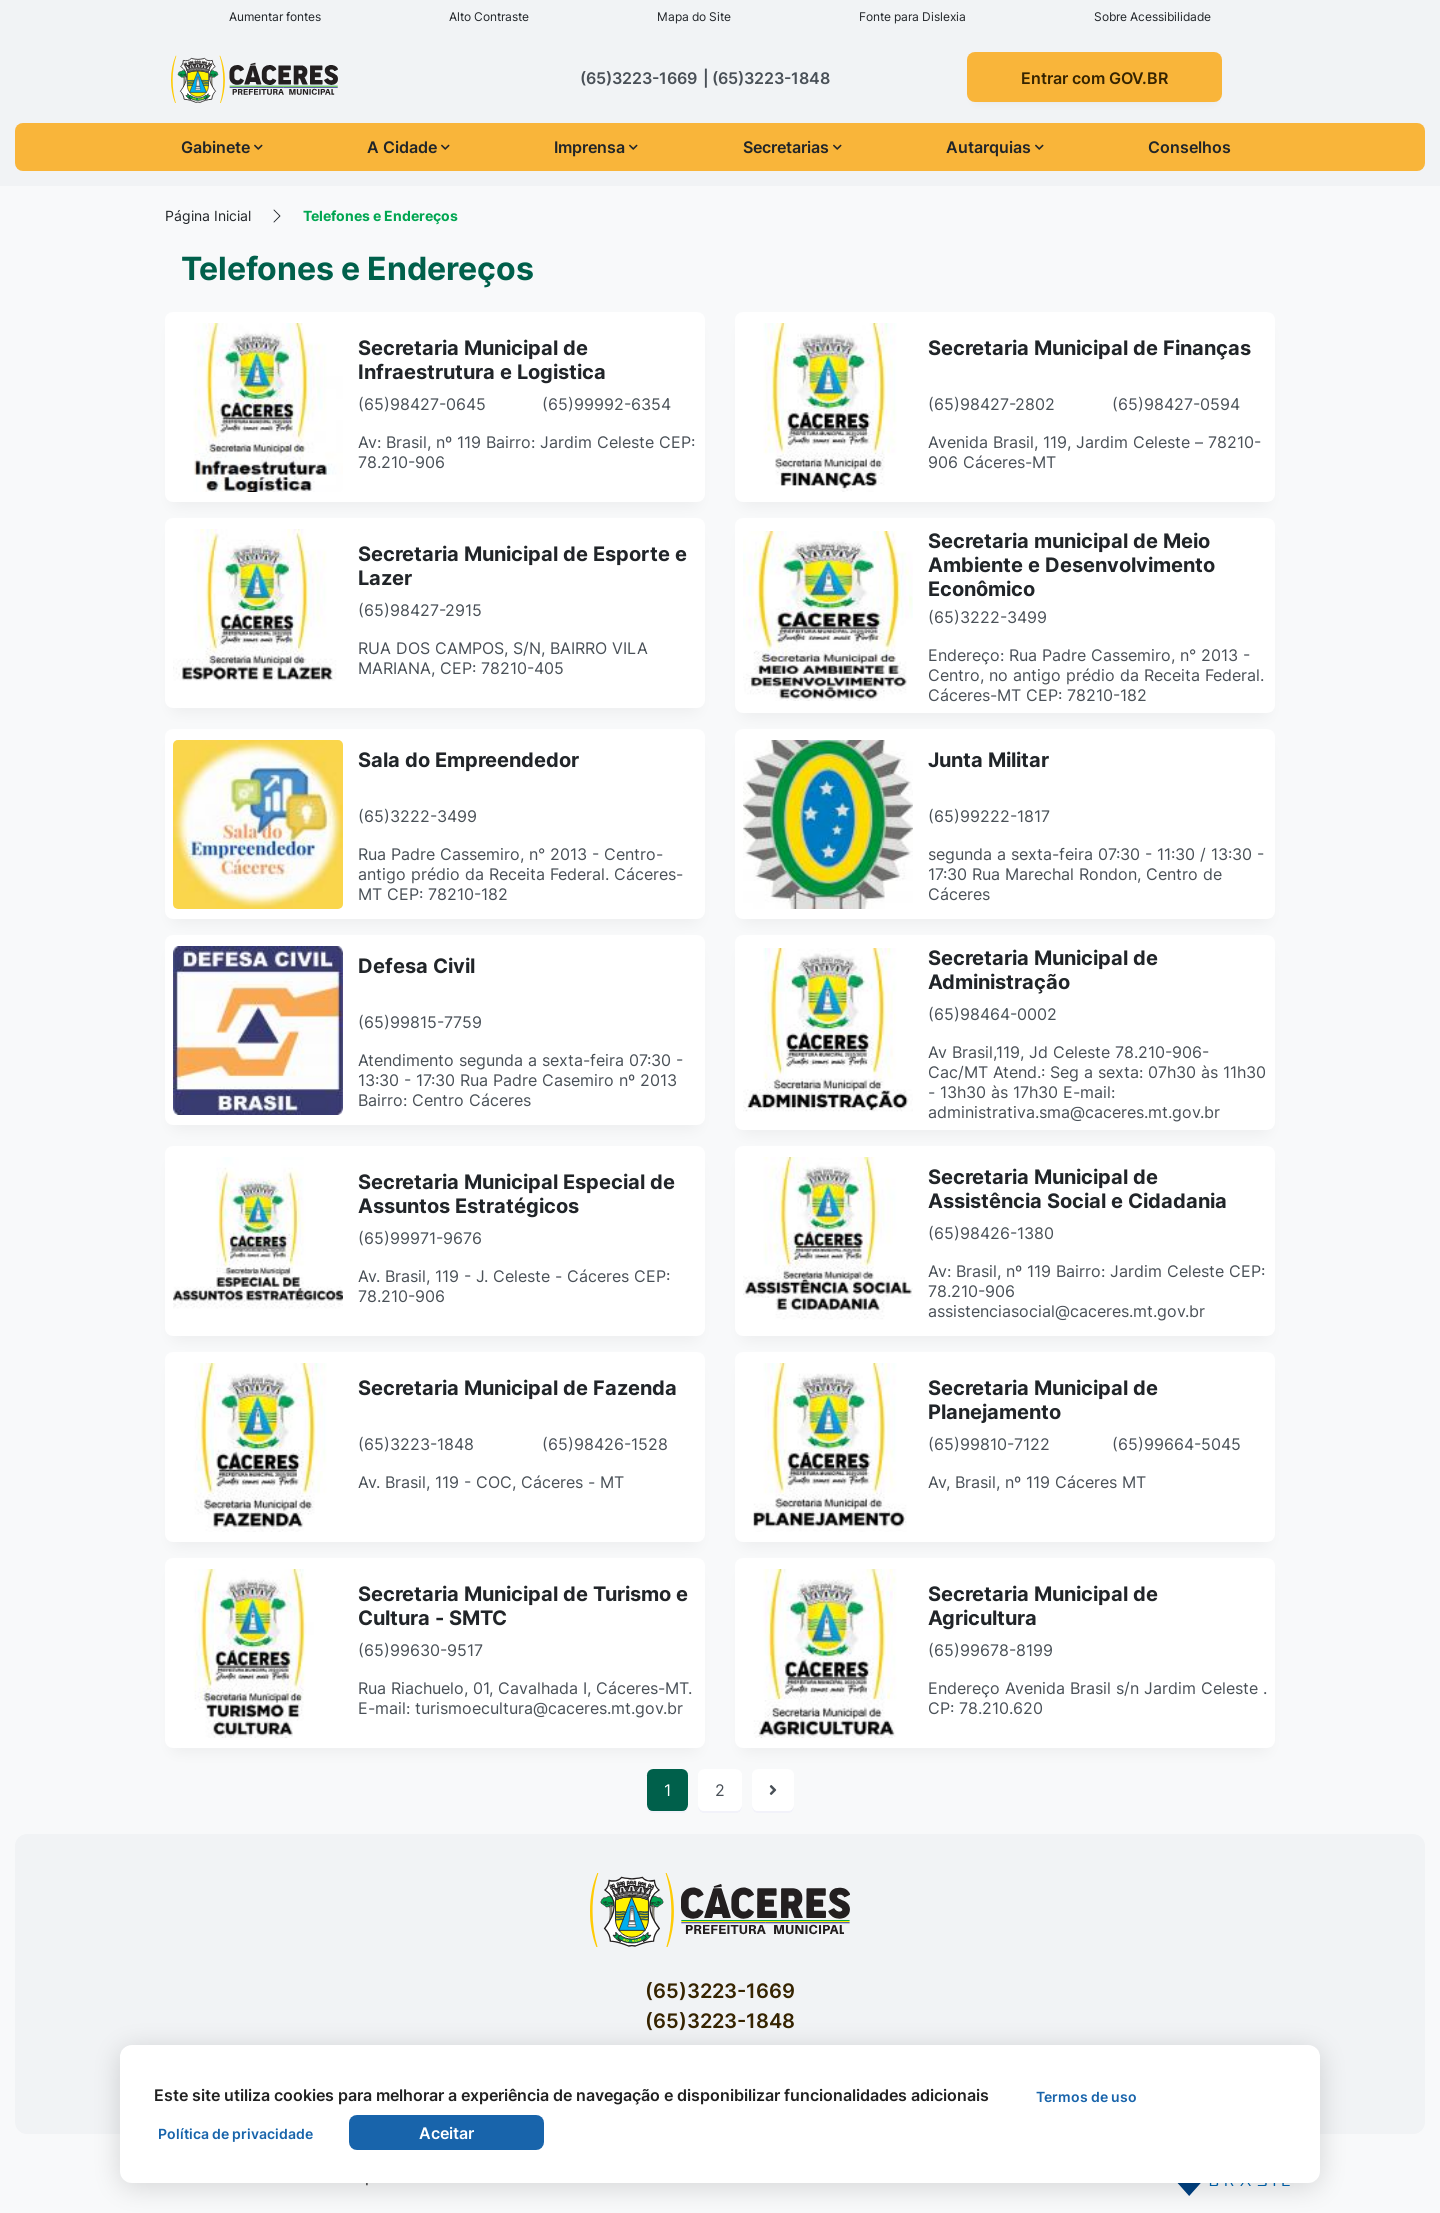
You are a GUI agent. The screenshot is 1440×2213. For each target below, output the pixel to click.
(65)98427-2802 (991, 404)
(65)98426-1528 (605, 1444)
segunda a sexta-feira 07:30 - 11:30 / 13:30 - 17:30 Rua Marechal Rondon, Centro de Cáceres (1096, 874)
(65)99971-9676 (420, 1238)
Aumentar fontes (275, 16)
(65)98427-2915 (420, 610)
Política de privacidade (235, 2133)
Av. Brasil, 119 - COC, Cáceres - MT (491, 1482)
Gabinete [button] (222, 147)
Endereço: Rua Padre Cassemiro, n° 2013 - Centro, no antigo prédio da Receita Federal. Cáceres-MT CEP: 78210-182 (1096, 675)
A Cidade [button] (408, 147)
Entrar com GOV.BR (1094, 78)
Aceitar (446, 2133)
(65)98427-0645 (422, 404)
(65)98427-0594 (1176, 404)
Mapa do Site (694, 16)
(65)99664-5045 (1176, 1444)
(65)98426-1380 (991, 1233)
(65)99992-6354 (606, 404)
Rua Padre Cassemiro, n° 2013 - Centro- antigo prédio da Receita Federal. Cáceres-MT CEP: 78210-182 (520, 874)
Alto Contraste (489, 16)
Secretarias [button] (792, 147)
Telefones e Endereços (380, 215)
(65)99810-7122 (989, 1444)
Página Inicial (208, 215)
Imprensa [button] (596, 147)
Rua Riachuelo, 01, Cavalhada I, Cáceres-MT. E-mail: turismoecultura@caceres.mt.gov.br (525, 1698)
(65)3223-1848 (416, 1444)
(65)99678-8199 (990, 1650)
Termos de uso (1086, 2096)
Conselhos (1189, 147)
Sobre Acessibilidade (1152, 16)
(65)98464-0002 (992, 1014)
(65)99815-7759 (420, 1022)
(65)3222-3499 (987, 617)
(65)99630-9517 (420, 1650)
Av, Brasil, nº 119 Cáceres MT (1037, 1482)
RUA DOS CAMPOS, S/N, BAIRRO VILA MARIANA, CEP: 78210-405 (503, 658)
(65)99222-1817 (989, 816)
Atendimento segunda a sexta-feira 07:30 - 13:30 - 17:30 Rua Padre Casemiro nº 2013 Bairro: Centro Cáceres (520, 1080)
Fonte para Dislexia (912, 16)
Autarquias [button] (995, 147)
